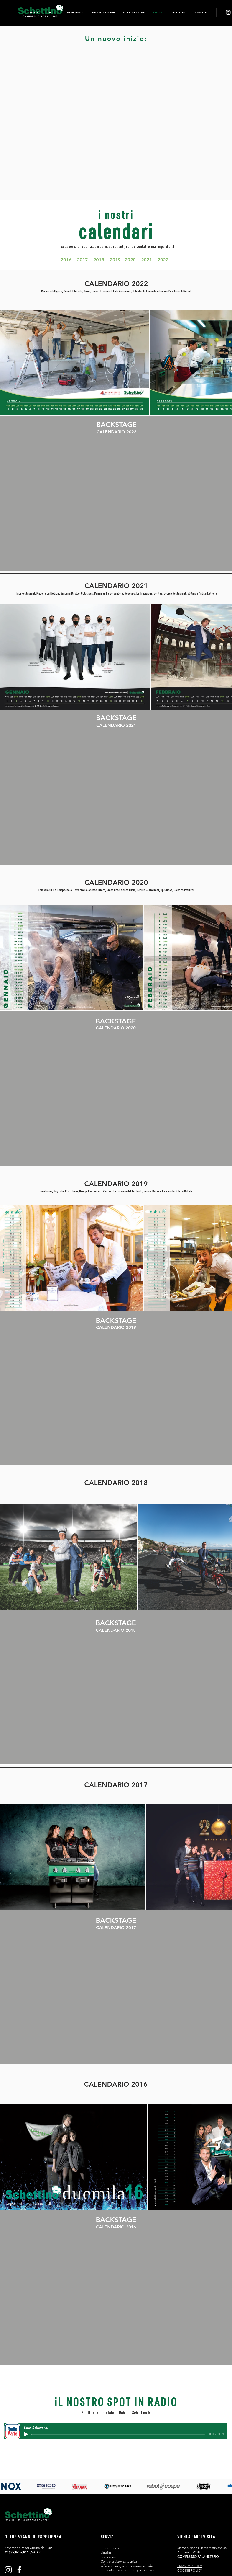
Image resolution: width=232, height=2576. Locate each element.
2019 (115, 259)
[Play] (26, 2434)
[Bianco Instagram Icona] (228, 12)
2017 (82, 259)
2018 (98, 259)
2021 (146, 259)
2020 (130, 259)
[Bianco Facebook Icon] (19, 2570)
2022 (163, 259)
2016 (66, 259)
